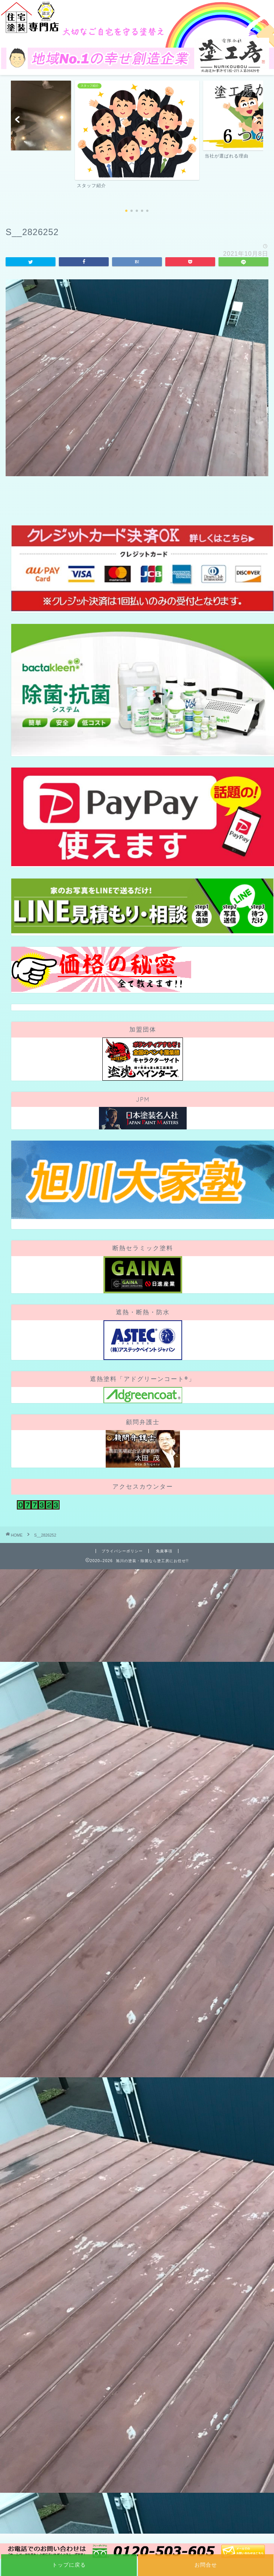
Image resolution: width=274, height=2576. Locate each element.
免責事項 (164, 1551)
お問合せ (206, 2565)
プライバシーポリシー (122, 1551)
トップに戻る (69, 2565)
